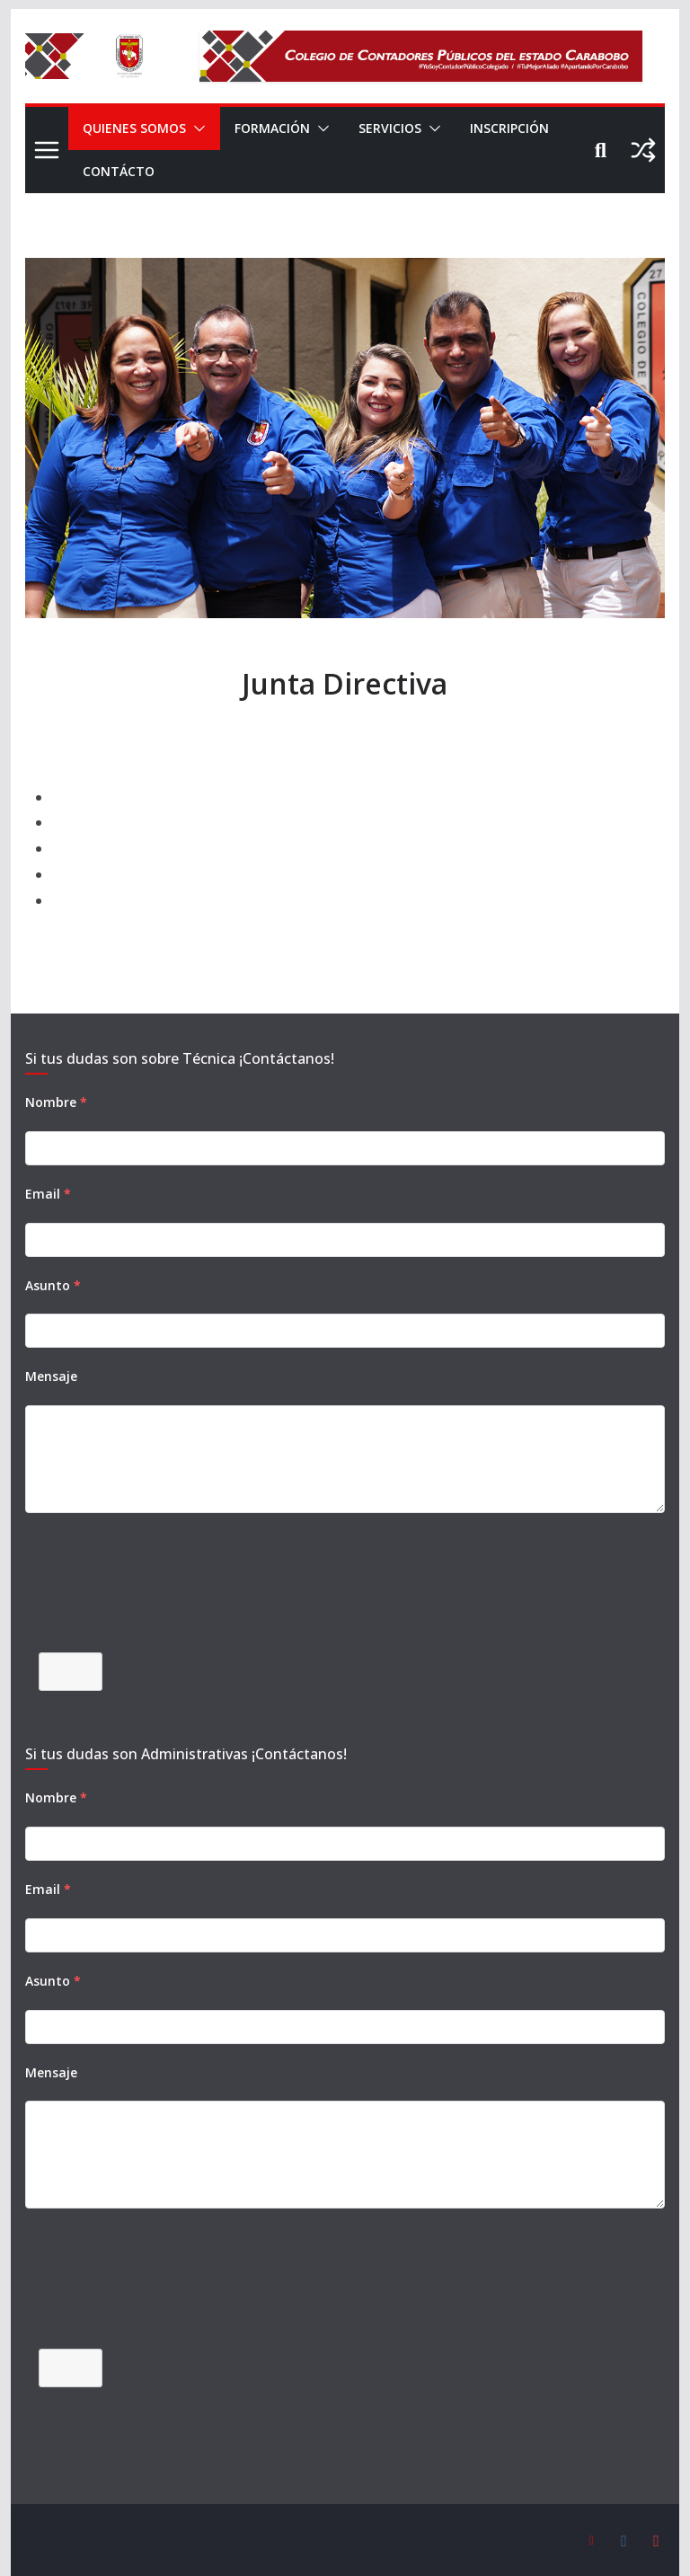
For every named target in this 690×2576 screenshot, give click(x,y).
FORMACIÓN (276, 128)
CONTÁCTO (232, 171)
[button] (198, 128)
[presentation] (161, 1594)
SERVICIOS (399, 128)
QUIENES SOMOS (135, 128)
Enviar (69, 1670)
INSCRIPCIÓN (125, 171)
